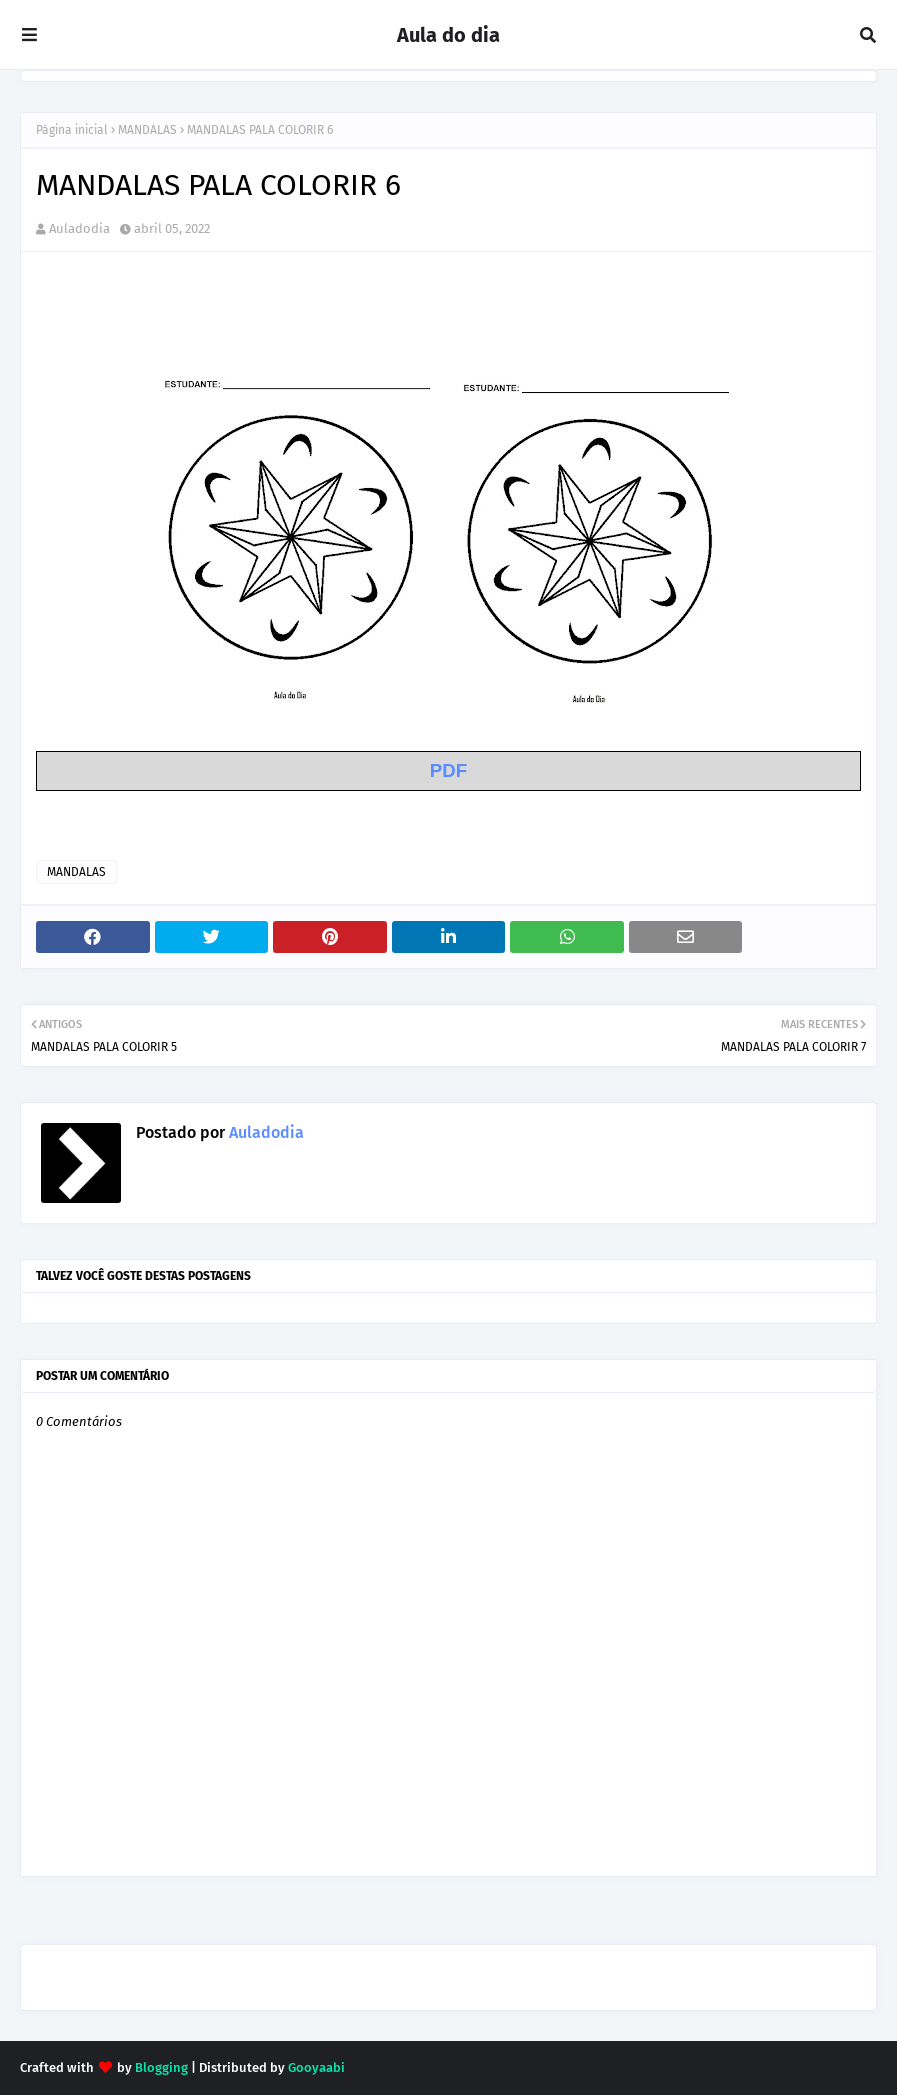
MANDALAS (147, 130)
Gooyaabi (316, 2067)
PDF (448, 770)
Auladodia (79, 228)
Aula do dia (448, 35)
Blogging (161, 2067)
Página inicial (72, 130)
